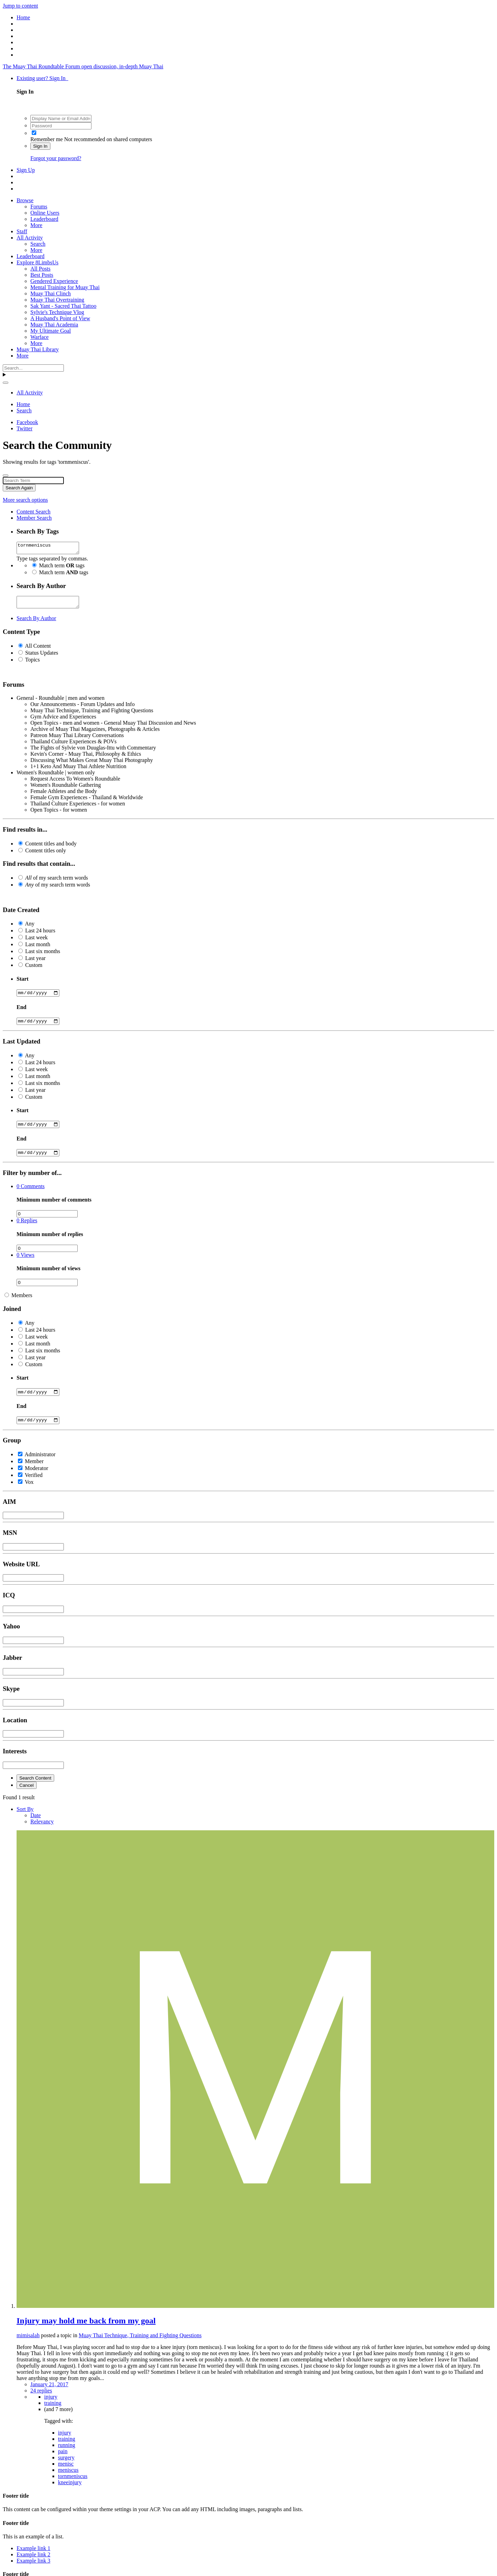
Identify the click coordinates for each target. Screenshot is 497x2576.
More (36, 225)
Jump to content (20, 6)
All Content (38, 650)
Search (38, 244)
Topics (32, 664)
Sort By (25, 1819)
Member (34, 1471)
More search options (25, 500)
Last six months (42, 955)
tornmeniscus (51, 549)
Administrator (40, 1464)
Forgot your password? (55, 158)
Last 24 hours (40, 935)
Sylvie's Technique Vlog (57, 312)
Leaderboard (44, 219)
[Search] (33, 368)
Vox (29, 1492)
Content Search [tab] (33, 512)
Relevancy (42, 1831)
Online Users (44, 213)
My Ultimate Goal (50, 331)
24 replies (41, 2400)
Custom (33, 969)
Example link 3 (33, 2570)
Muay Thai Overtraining (57, 300)
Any (30, 928)
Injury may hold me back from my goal (86, 2330)
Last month (37, 948)
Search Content (35, 1787)
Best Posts (41, 275)
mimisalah (28, 2345)
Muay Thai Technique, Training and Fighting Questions (140, 2345)
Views (26, 1263)
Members (21, 1303)
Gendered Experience (54, 281)
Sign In (40, 146)
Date (35, 1825)
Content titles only (45, 855)
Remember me (46, 139)
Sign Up (26, 170)
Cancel (26, 1795)
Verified (34, 1485)
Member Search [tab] (34, 518)
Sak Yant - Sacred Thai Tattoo (63, 306)
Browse (25, 200)
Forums (38, 206)
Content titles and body (51, 848)
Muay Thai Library (38, 349)
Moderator (36, 1478)
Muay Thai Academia (54, 324)
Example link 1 (33, 2558)
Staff (22, 231)
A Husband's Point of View (60, 318)
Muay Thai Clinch (50, 293)
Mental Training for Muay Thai (65, 287)
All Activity (30, 238)
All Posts (40, 269)
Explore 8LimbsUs (37, 262)
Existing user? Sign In (42, 78)
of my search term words (56, 882)
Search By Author (36, 622)
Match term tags (62, 567)
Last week (36, 941)
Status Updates (41, 657)
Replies (27, 1228)
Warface (39, 337)
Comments (31, 1194)
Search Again (19, 487)
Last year (35, 962)
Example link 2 (33, 2564)
